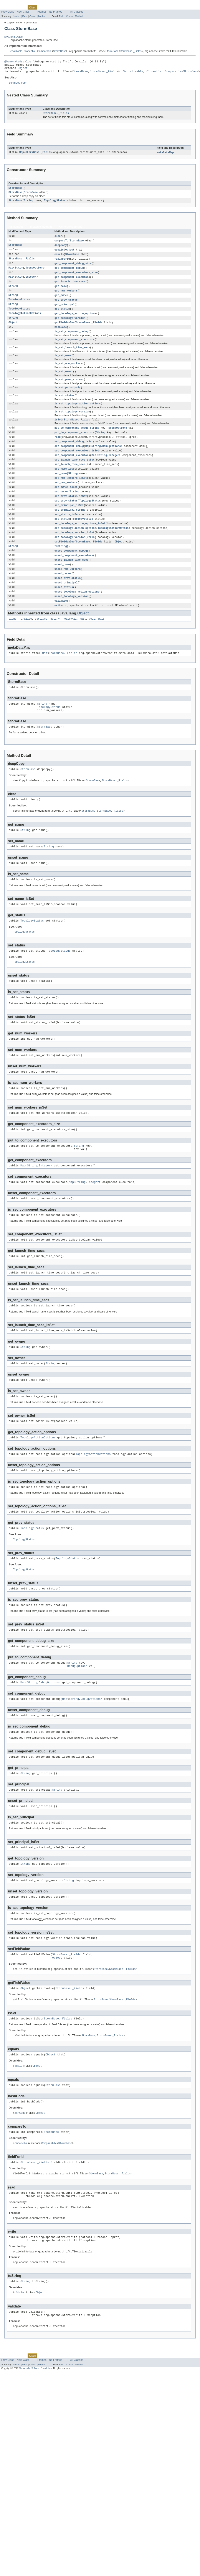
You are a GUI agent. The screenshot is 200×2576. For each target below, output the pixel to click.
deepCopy (61, 250)
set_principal (64, 527)
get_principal (64, 312)
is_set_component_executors (75, 349)
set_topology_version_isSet (75, 551)
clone (13, 641)
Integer (30, 283)
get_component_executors (72, 283)
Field (24, 16)
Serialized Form (18, 85)
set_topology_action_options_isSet (80, 542)
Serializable (15, 51)
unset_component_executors (74, 575)
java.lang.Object (13, 36)
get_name (61, 293)
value (27, 62)
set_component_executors (72, 470)
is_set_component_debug (71, 340)
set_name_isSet (65, 485)
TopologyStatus (55, 204)
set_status (62, 537)
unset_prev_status (68, 599)
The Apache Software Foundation (35, 2452)
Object (23, 70)
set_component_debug (69, 461)
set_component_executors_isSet (77, 465)
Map (21, 155)
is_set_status (64, 408)
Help (83, 7)
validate (61, 623)
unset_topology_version (71, 618)
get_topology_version (70, 326)
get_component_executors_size (76, 278)
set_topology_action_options (75, 547)
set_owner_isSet (66, 504)
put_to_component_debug (71, 442)
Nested (16, 16)
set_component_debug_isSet (74, 456)
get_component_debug (69, 273)
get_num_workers (66, 297)
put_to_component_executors (75, 446)
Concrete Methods (70, 230)
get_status (62, 316)
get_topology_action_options (75, 321)
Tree (49, 7)
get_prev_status (66, 307)
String (28, 204)
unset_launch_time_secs (71, 580)
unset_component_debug (71, 570)
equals (59, 254)
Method (42, 16)
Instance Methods (41, 230)
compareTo (61, 245)
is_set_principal (67, 399)
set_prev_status (66, 518)
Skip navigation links (12, 3)
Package (20, 7)
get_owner (61, 302)
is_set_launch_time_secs (72, 357)
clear (58, 240)
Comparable (44, 51)
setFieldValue (64, 561)
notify (55, 641)
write (58, 628)
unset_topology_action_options (77, 613)
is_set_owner (64, 382)
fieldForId (62, 264)
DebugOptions (34, 273)
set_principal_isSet (69, 523)
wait (83, 641)
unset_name (62, 585)
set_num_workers (66, 499)
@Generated (12, 62)
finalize (26, 641)
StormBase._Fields (130, 51)
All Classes (76, 11)
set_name (61, 489)
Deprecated (62, 7)
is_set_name (63, 366)
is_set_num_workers (68, 374)
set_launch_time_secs (70, 480)
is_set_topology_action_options (78, 416)
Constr (32, 16)
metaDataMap (165, 155)
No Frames (55, 11)
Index (74, 7)
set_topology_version (70, 556)
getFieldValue (64, 331)
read (58, 451)
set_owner (61, 508)
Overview (6, 7)
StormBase (59, 51)
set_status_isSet (67, 532)
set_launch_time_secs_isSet (75, 475)
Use (42, 7)
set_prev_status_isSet (71, 513)
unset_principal (66, 604)
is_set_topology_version (72, 425)
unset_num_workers (68, 589)
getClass (41, 641)
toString (61, 566)
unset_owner (63, 594)
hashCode (61, 335)
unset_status (64, 609)
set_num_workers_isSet (71, 494)
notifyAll (70, 641)
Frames (42, 11)
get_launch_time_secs (70, 288)
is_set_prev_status (68, 391)
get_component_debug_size (73, 269)
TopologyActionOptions (24, 321)
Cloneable (30, 51)
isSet (58, 433)
